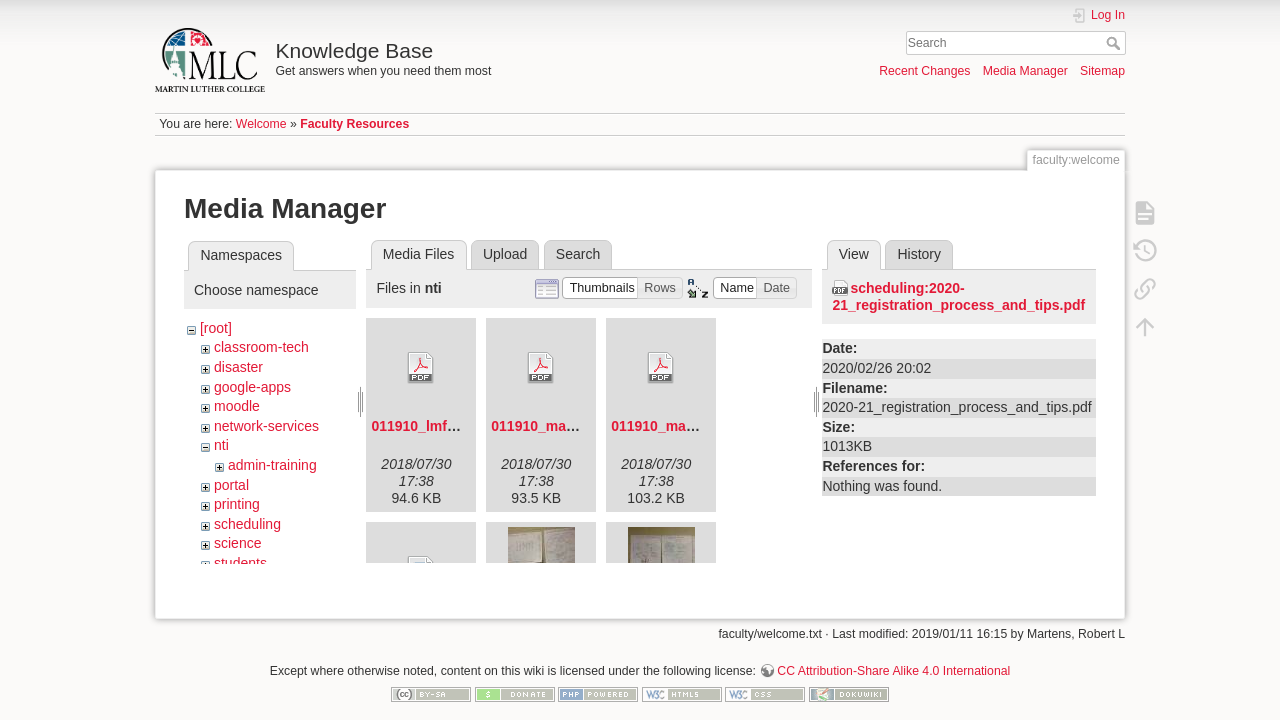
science (237, 543)
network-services (266, 426)
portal (231, 485)
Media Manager (1025, 71)
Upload (505, 254)
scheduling (247, 524)
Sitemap (1102, 71)
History (919, 254)
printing (237, 504)
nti (221, 445)
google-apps (252, 387)
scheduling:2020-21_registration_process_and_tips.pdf (958, 296)
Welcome (261, 124)
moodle (237, 406)
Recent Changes (924, 71)
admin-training (272, 465)
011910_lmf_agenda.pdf (450, 426)
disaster (238, 367)
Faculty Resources (354, 124)
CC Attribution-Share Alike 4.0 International (893, 654)
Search (1115, 43)
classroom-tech (261, 347)
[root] (216, 328)
